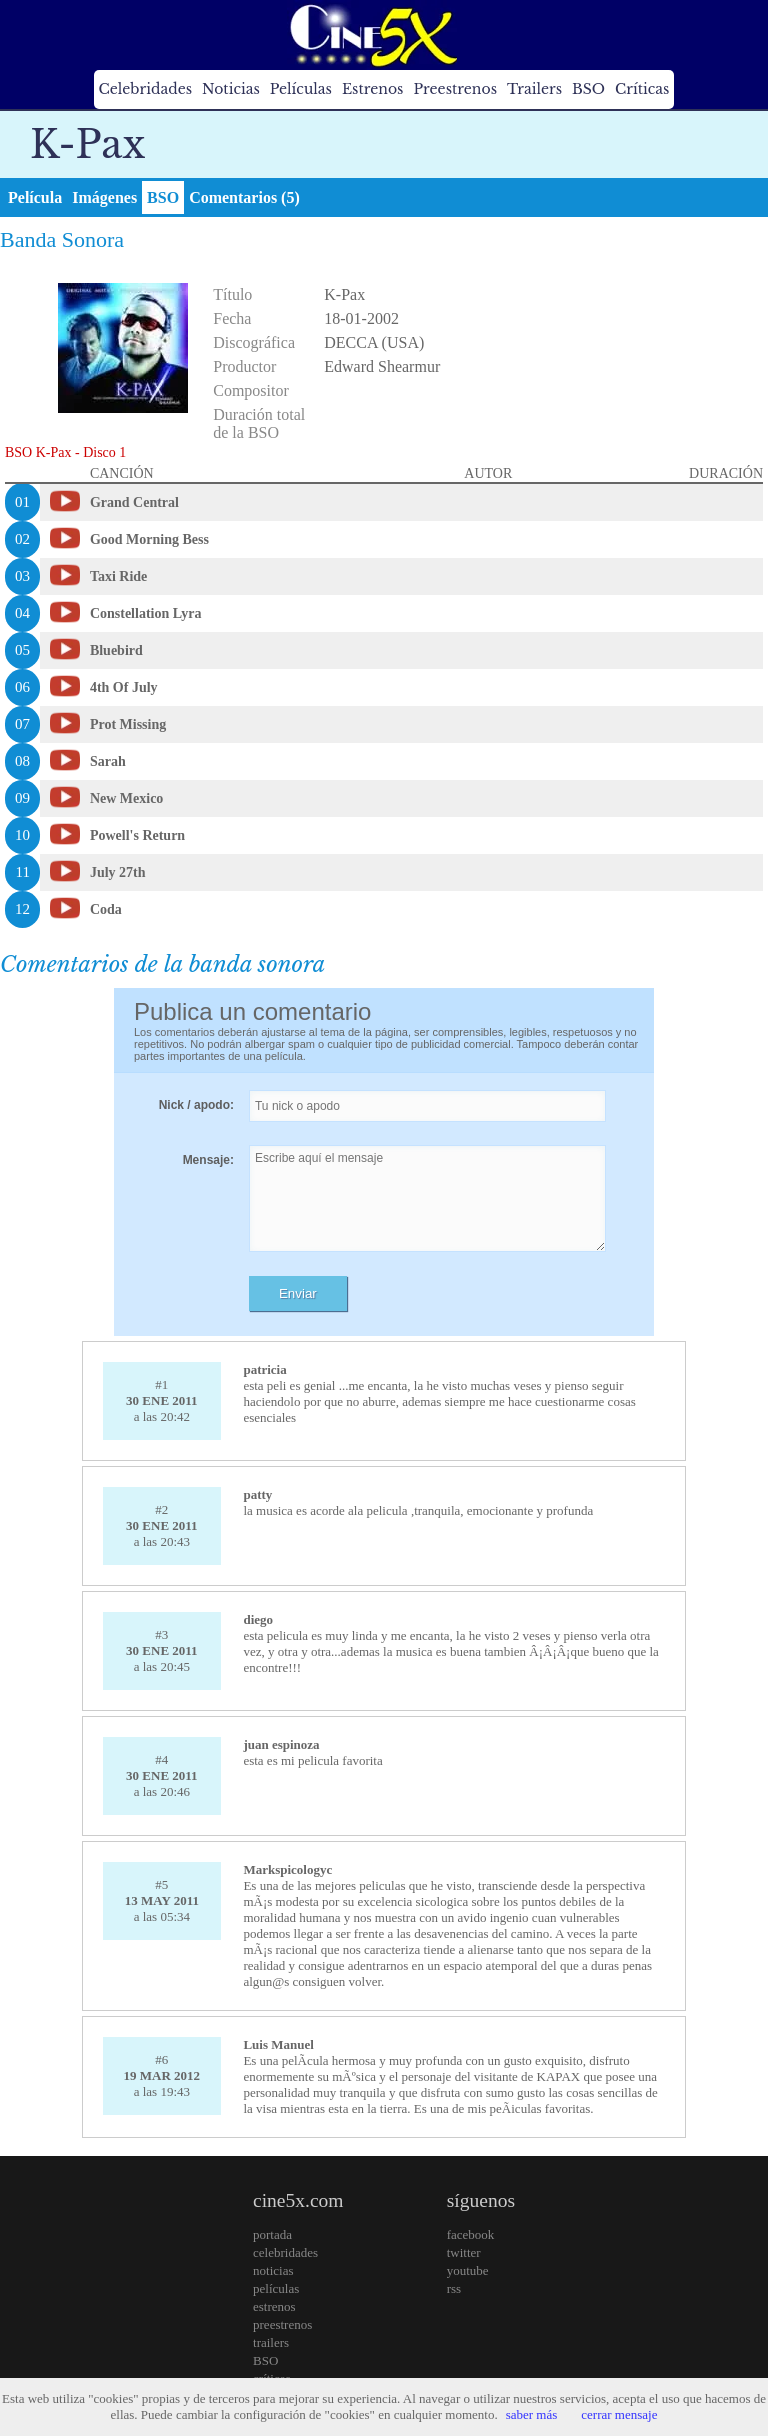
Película (35, 197)
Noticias (231, 89)
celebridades (285, 2252)
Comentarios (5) (244, 197)
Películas (301, 89)
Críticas (642, 89)
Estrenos (373, 89)
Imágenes (104, 197)
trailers (271, 2342)
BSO (588, 89)
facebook (471, 2234)
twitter (464, 2252)
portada (272, 2234)
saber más (532, 2414)
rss (454, 2288)
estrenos (274, 2306)
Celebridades (145, 89)
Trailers (534, 89)
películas (276, 2288)
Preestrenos (455, 89)
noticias (273, 2270)
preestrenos (282, 2324)
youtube (468, 2270)
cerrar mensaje (619, 2414)
